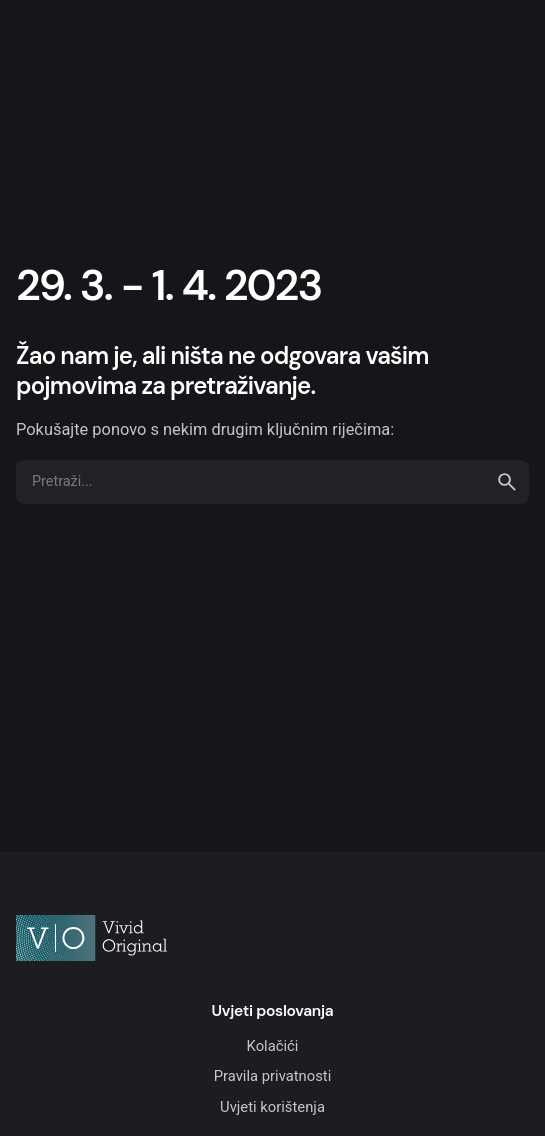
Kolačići (273, 1046)
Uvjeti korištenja (272, 1107)
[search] (507, 482)
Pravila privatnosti (273, 1076)
